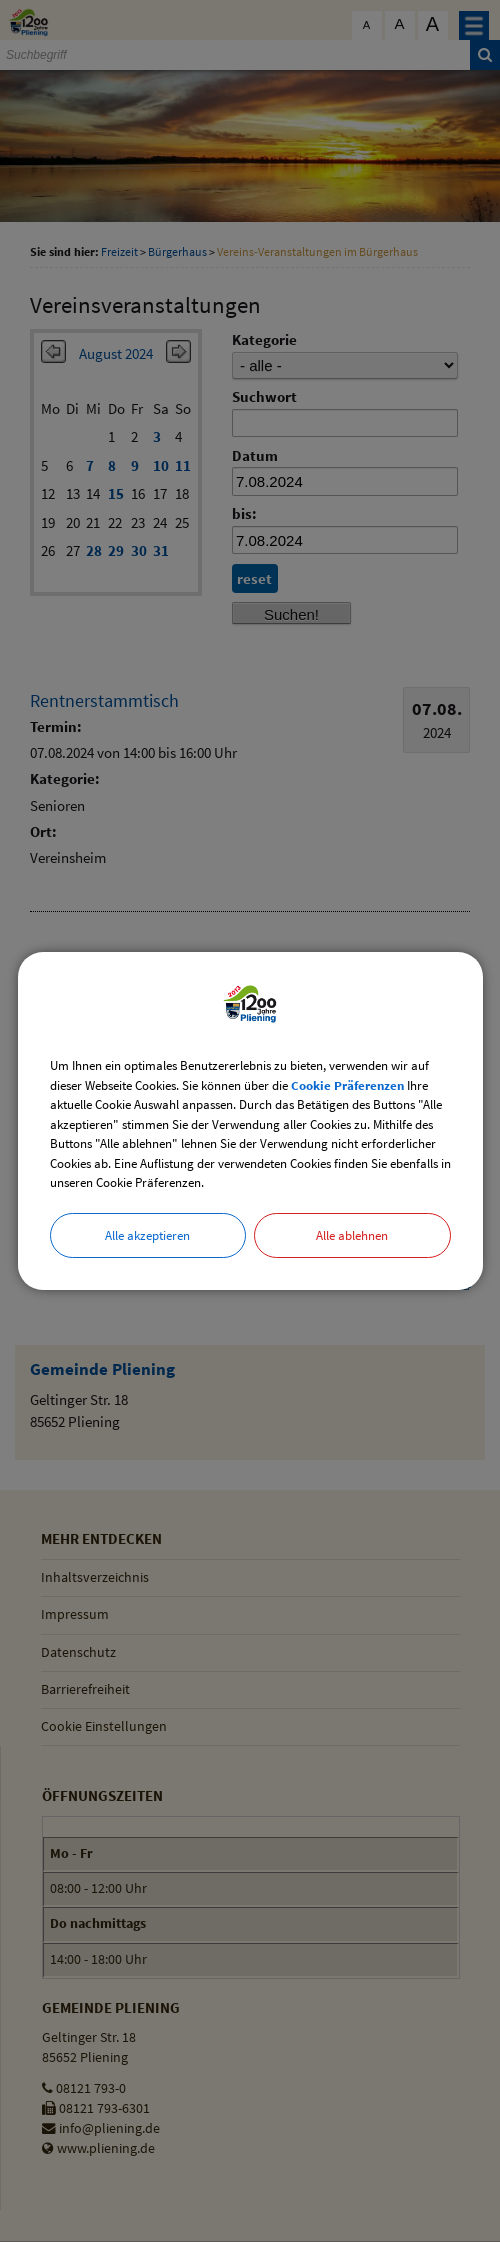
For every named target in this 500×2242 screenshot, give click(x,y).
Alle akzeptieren (147, 1235)
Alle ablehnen (352, 1235)
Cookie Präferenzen (347, 1085)
